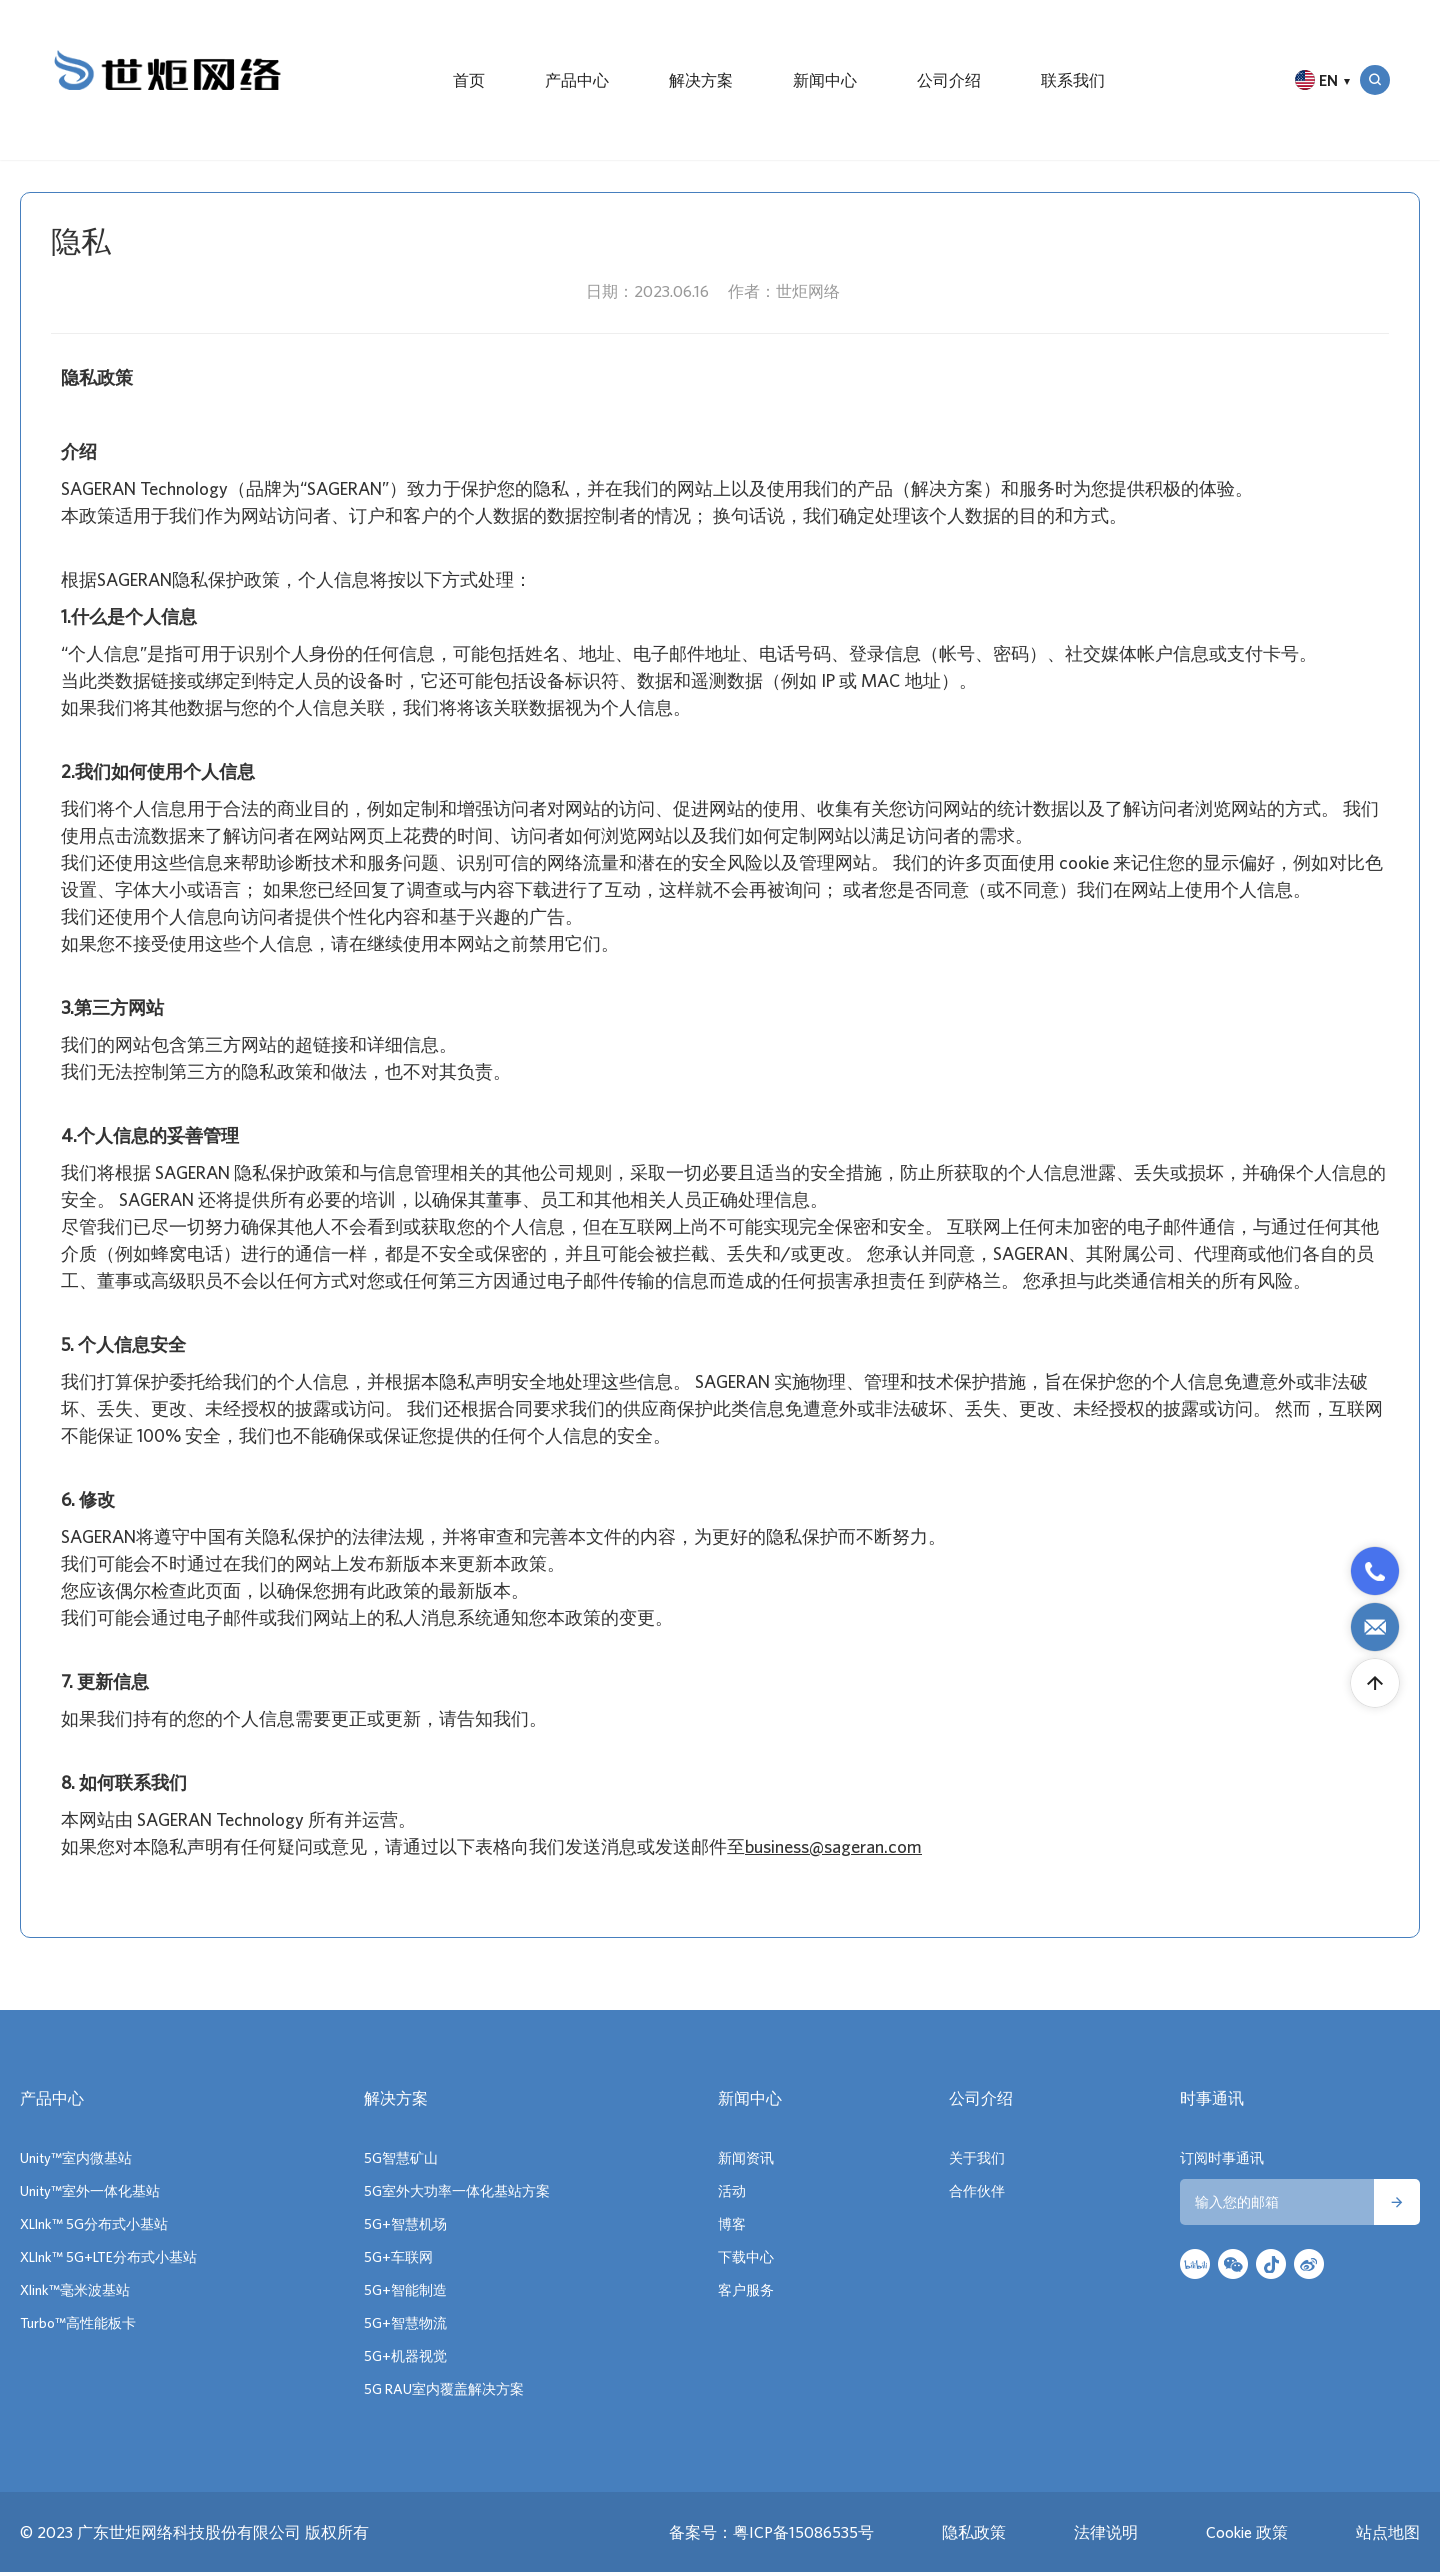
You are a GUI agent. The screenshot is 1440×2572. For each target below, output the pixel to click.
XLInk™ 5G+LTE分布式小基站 (108, 2257)
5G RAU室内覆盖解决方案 (444, 2389)
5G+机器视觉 (405, 2356)
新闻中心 (825, 80)
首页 (469, 80)
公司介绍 (949, 80)
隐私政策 (974, 2532)
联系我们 (1073, 80)
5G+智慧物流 (405, 2323)
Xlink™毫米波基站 (75, 2290)
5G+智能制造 (405, 2290)
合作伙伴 (977, 2191)
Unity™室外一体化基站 (90, 2191)
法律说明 (1106, 2532)
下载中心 (746, 2257)
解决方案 (701, 80)
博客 (732, 2224)
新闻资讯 (746, 2158)
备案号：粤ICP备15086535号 (771, 2532)
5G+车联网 (398, 2257)
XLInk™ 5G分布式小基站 (94, 2224)
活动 (732, 2191)
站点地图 (1388, 2532)
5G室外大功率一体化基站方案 (457, 2191)
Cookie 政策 (1247, 2532)
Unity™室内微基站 (76, 2158)
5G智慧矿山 (401, 2158)
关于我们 (977, 2158)
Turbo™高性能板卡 (78, 2323)
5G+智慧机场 (405, 2224)
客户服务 (746, 2290)
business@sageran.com (833, 1846)
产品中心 (577, 80)
